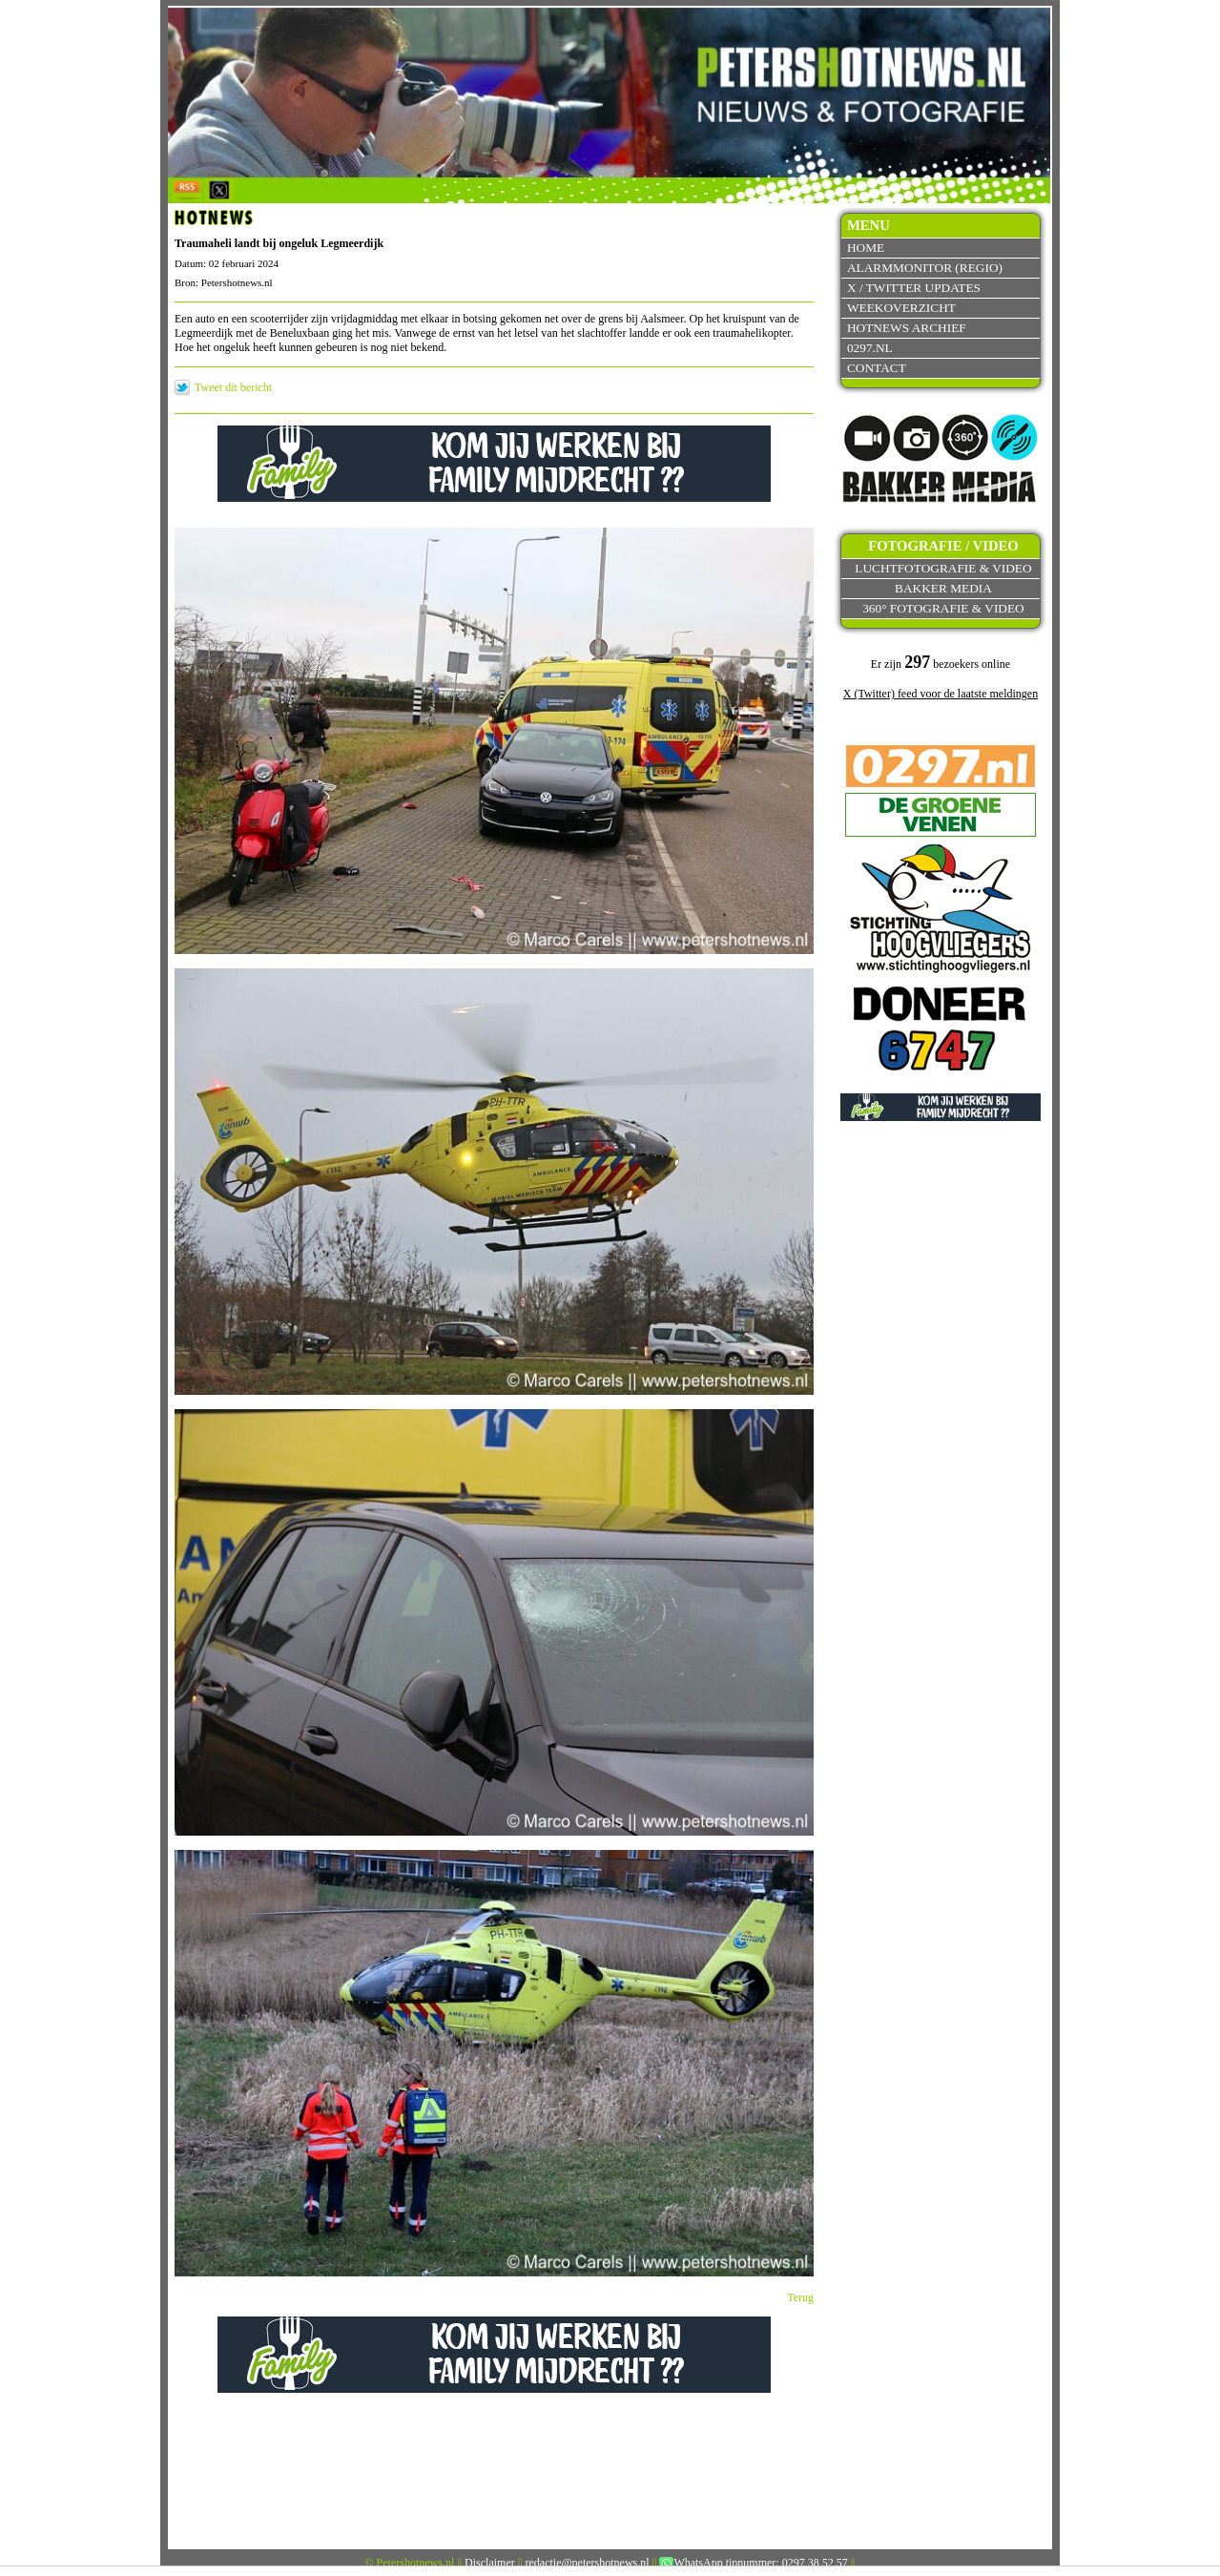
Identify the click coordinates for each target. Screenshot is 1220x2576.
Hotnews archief (906, 328)
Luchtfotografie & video (943, 568)
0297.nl (870, 348)
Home (865, 247)
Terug (800, 2297)
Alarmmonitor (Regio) (925, 267)
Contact (876, 368)
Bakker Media (943, 588)
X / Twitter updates (914, 287)
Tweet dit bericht (233, 387)
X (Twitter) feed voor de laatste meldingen (940, 693)
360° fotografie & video (943, 608)
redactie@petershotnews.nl (588, 2562)
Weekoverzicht (901, 308)
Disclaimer (490, 2562)
